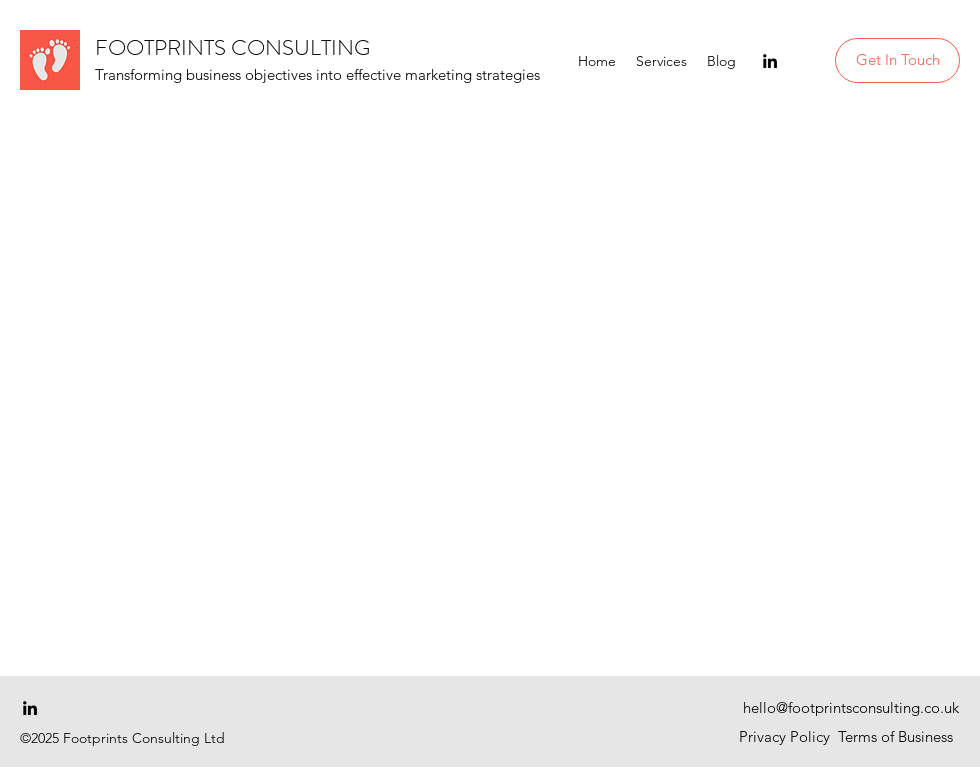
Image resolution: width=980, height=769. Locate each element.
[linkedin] (770, 61)
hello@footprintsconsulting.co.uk (851, 707)
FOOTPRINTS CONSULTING (232, 47)
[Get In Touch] (897, 60)
